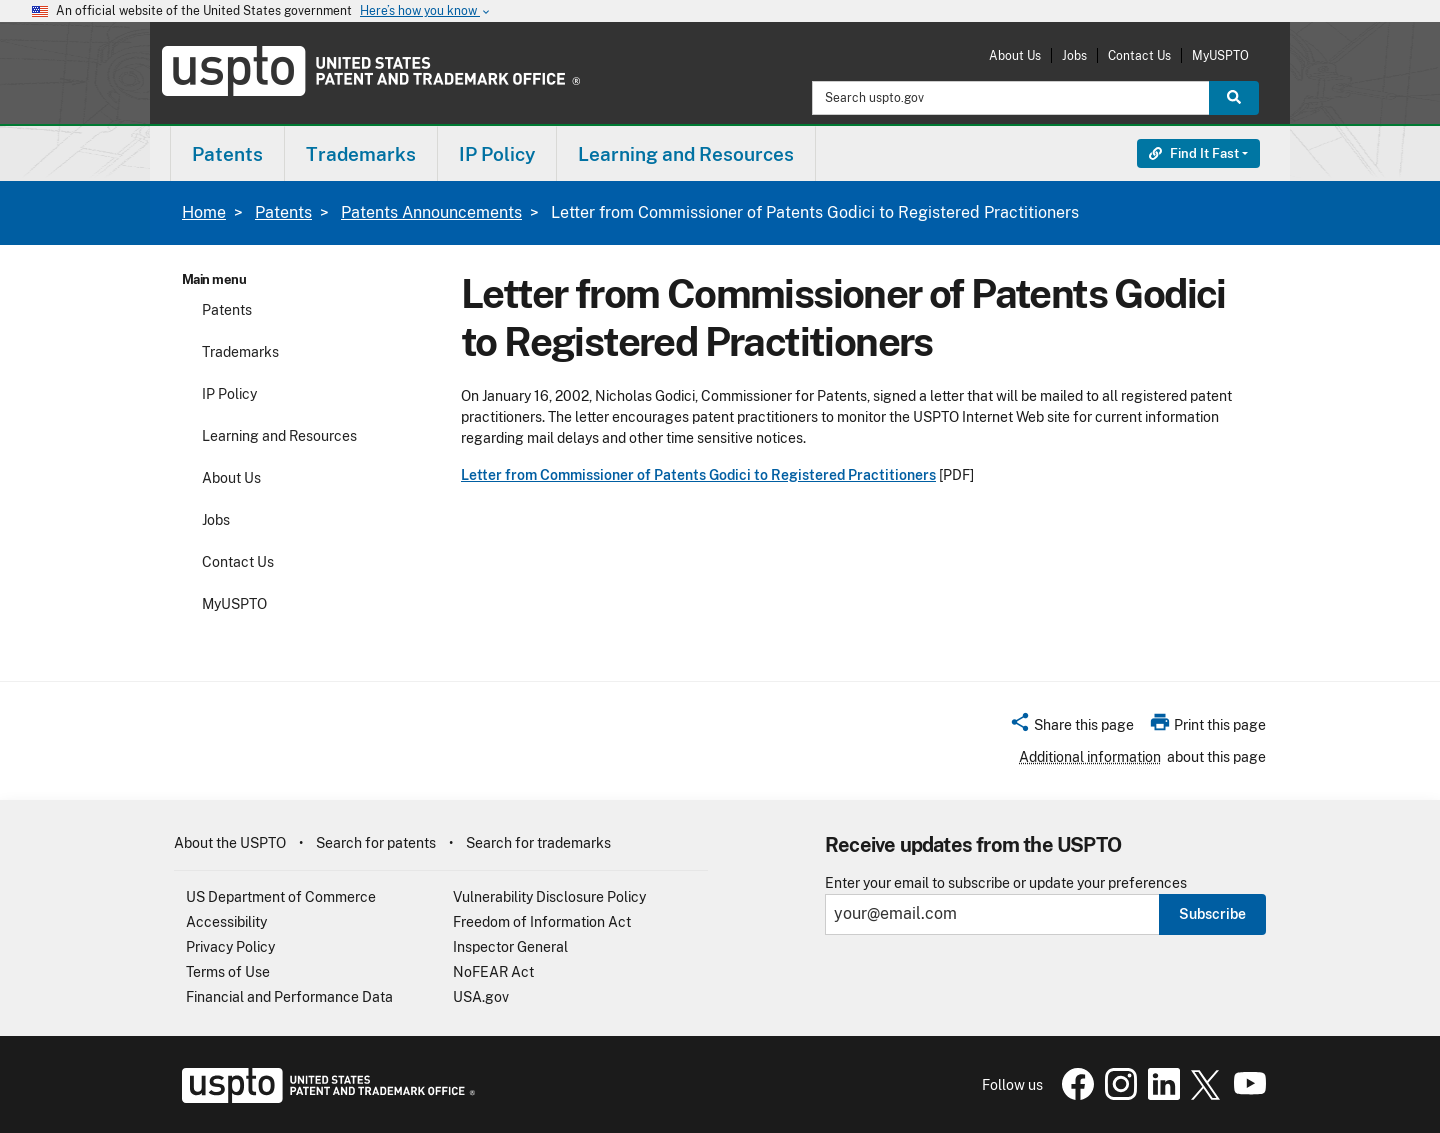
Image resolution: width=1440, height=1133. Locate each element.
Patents (283, 212)
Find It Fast (1194, 153)
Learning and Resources (279, 436)
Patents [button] (227, 154)
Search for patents (376, 843)
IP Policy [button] (497, 154)
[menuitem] (227, 153)
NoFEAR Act (493, 972)
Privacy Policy (230, 947)
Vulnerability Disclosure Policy (549, 897)
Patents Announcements (431, 212)
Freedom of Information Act (542, 922)
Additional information (1090, 757)
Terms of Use (228, 972)
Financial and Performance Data (289, 997)
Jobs (1074, 55)
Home (204, 212)
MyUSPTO (1220, 55)
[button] (1071, 728)
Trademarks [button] (361, 154)
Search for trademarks (538, 843)
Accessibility (226, 922)
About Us (1015, 55)
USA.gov (481, 997)
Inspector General (510, 947)
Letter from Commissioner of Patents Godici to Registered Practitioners (698, 475)
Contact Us (1139, 55)
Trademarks (240, 352)
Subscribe (1212, 914)
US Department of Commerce (281, 897)
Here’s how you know (426, 11)
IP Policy (229, 394)
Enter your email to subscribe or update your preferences (1006, 883)
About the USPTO (230, 843)
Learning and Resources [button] (686, 154)
